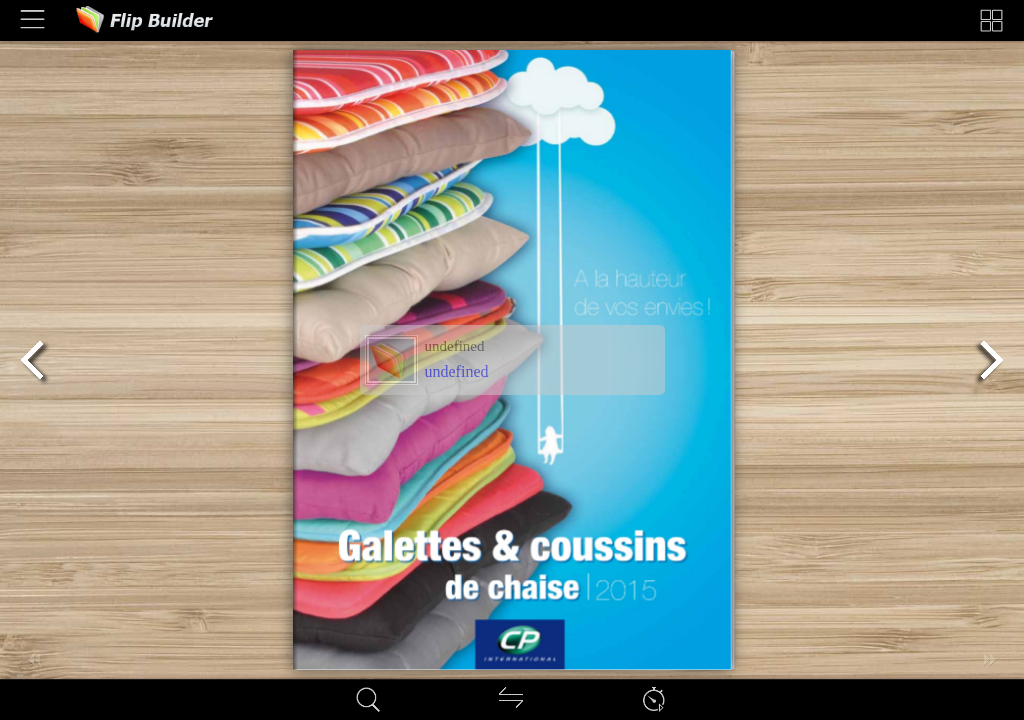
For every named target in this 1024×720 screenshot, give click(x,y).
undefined (457, 371)
